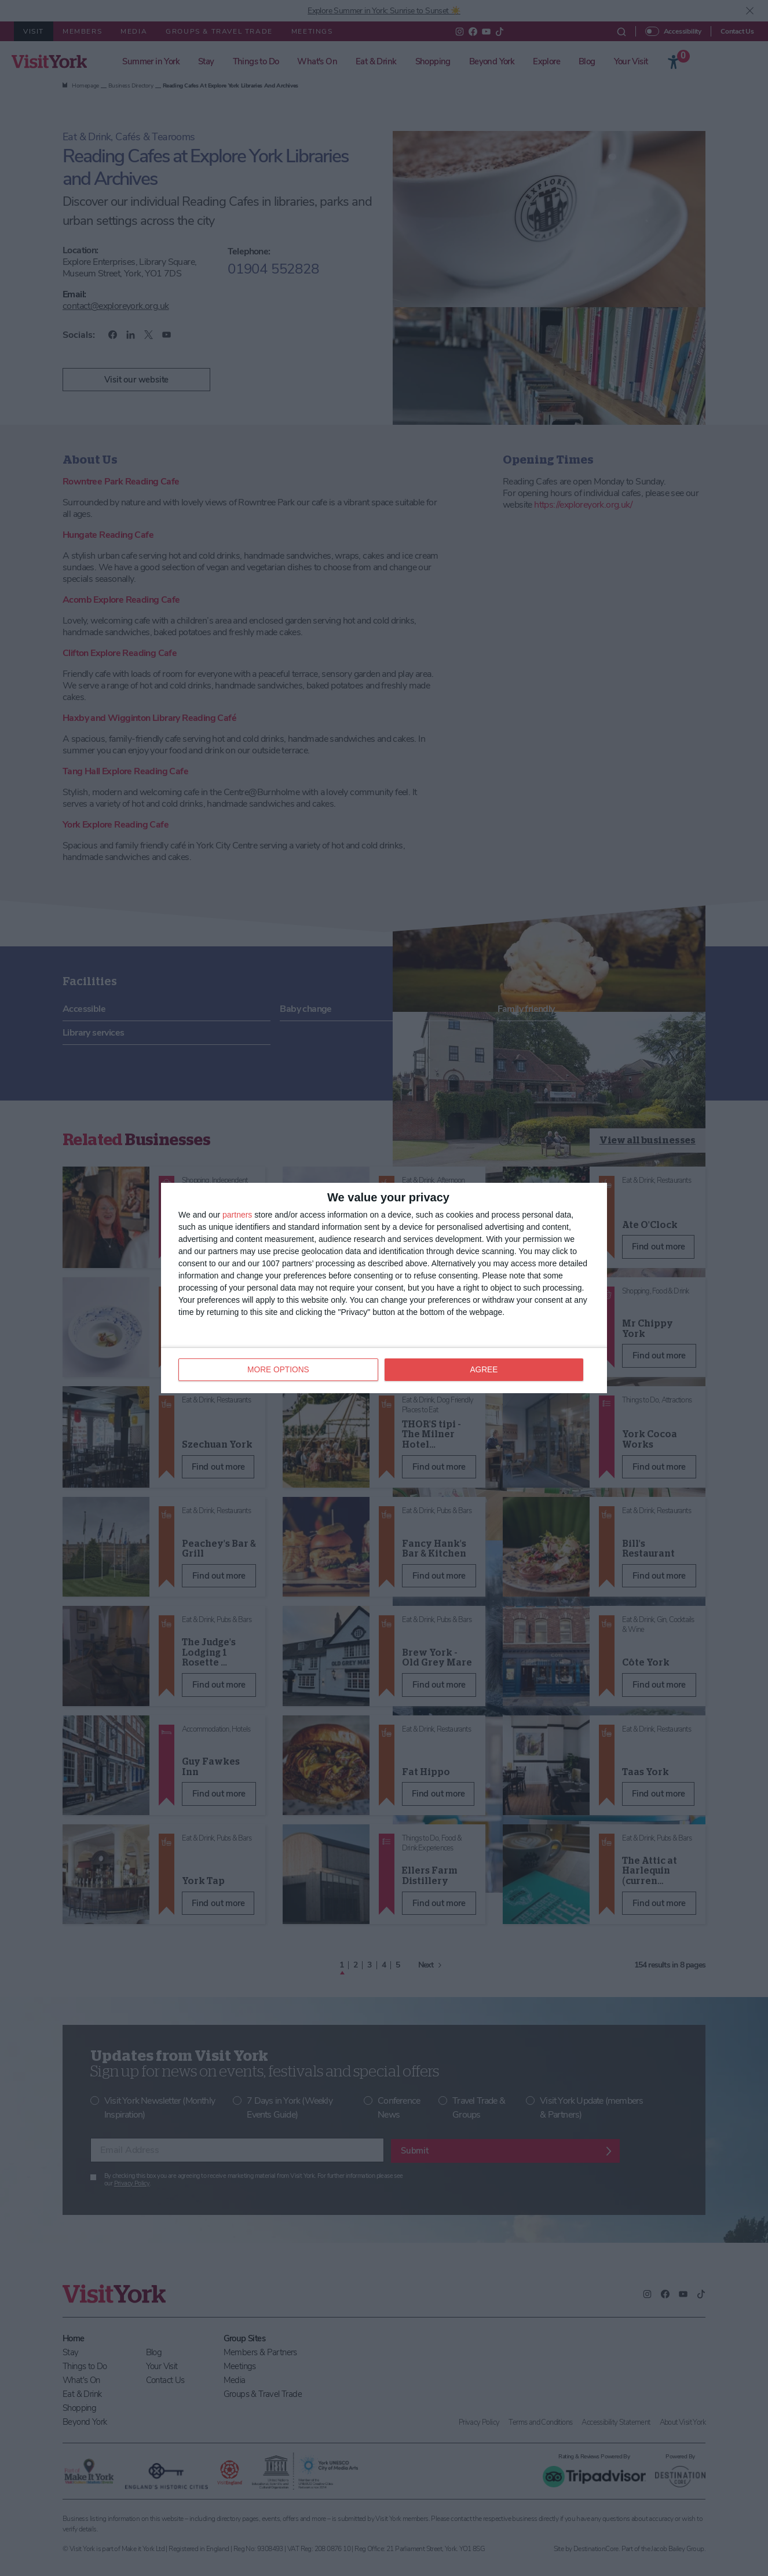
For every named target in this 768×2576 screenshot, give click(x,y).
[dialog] (384, 1288)
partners (237, 1215)
